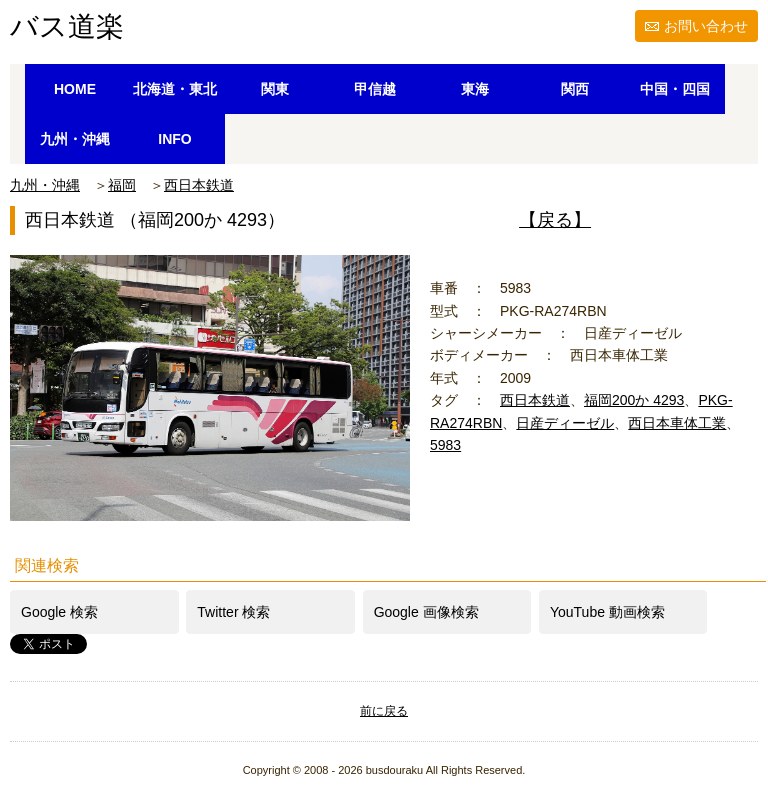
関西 (575, 89)
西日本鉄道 (199, 185)
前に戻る (384, 711)
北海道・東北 (175, 89)
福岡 (122, 185)
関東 (275, 89)
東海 (475, 89)
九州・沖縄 (75, 139)
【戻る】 (555, 220)
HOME (75, 89)
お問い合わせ (706, 26)
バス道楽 (67, 26)
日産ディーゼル (565, 423)
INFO (174, 139)
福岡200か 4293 (634, 400)
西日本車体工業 (677, 423)
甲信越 (375, 89)
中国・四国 (675, 89)
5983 (445, 445)
